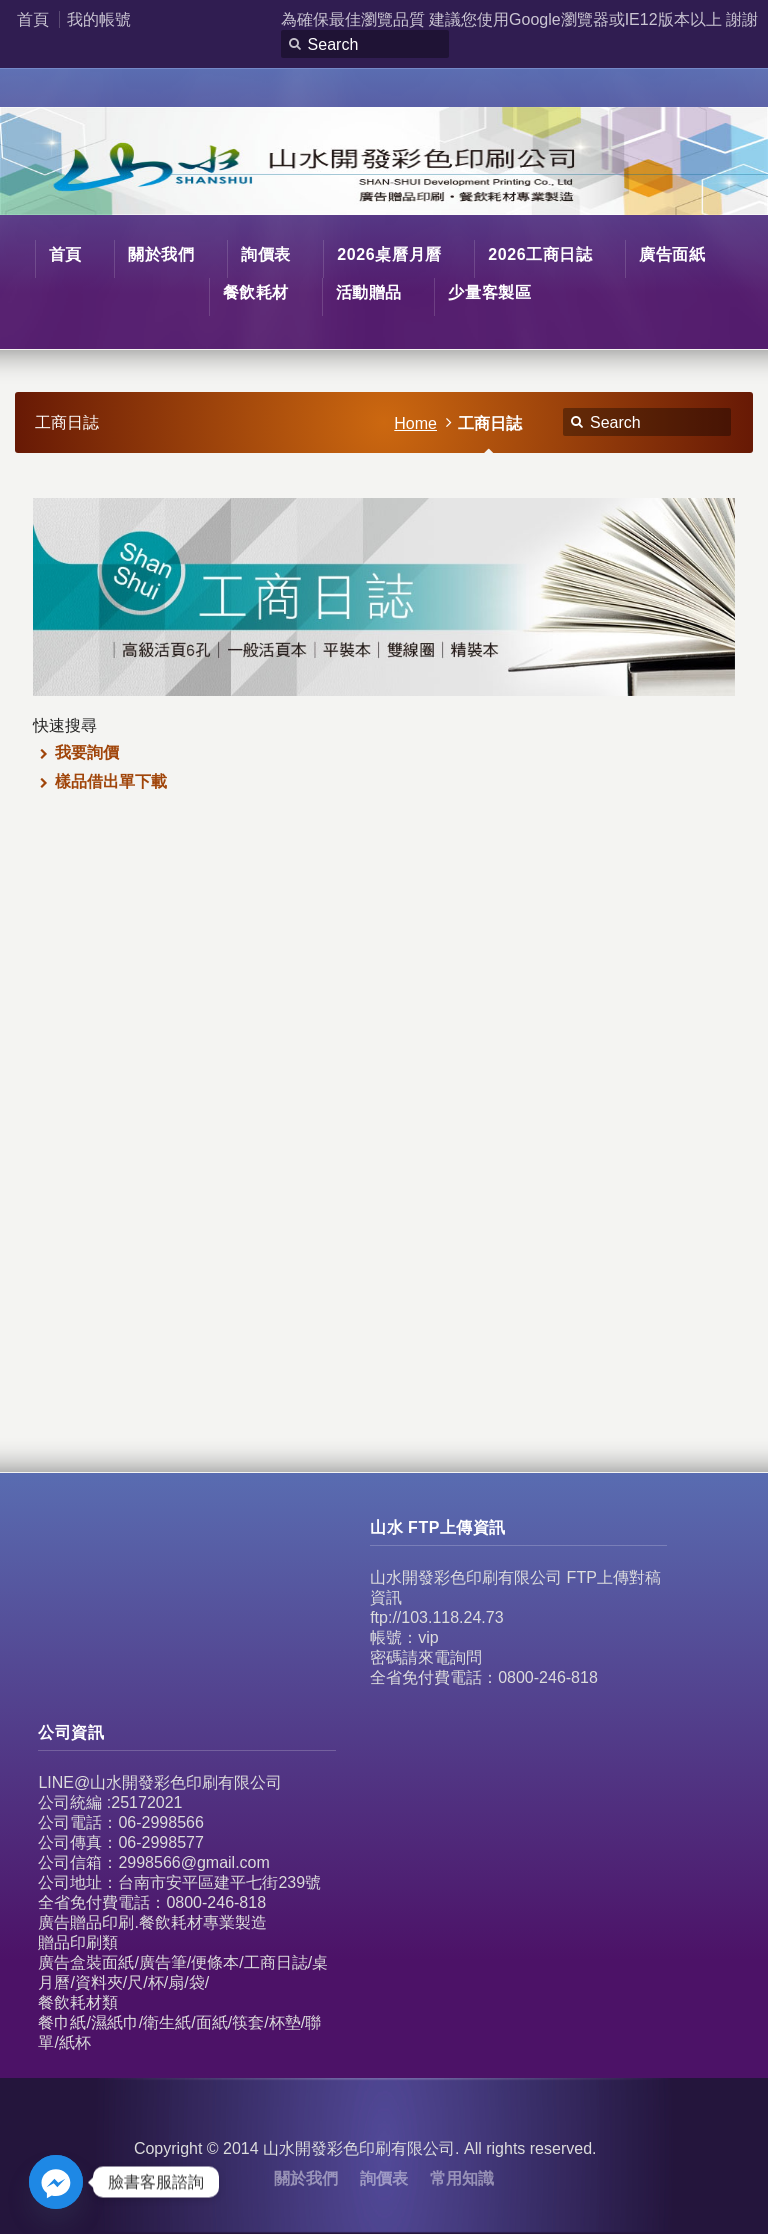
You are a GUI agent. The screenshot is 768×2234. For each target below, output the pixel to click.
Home (415, 423)
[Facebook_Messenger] (56, 2182)
